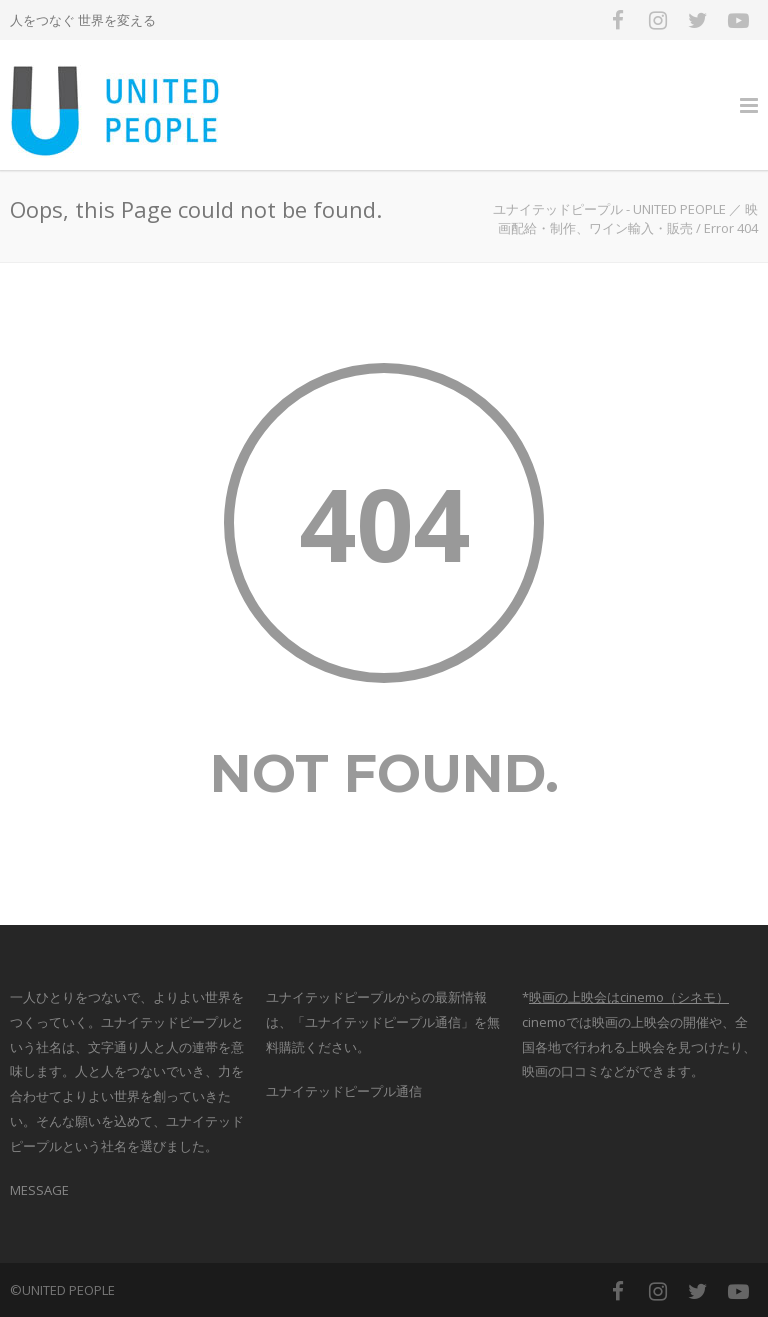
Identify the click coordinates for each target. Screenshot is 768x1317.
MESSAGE (39, 1190)
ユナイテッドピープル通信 (344, 1091)
